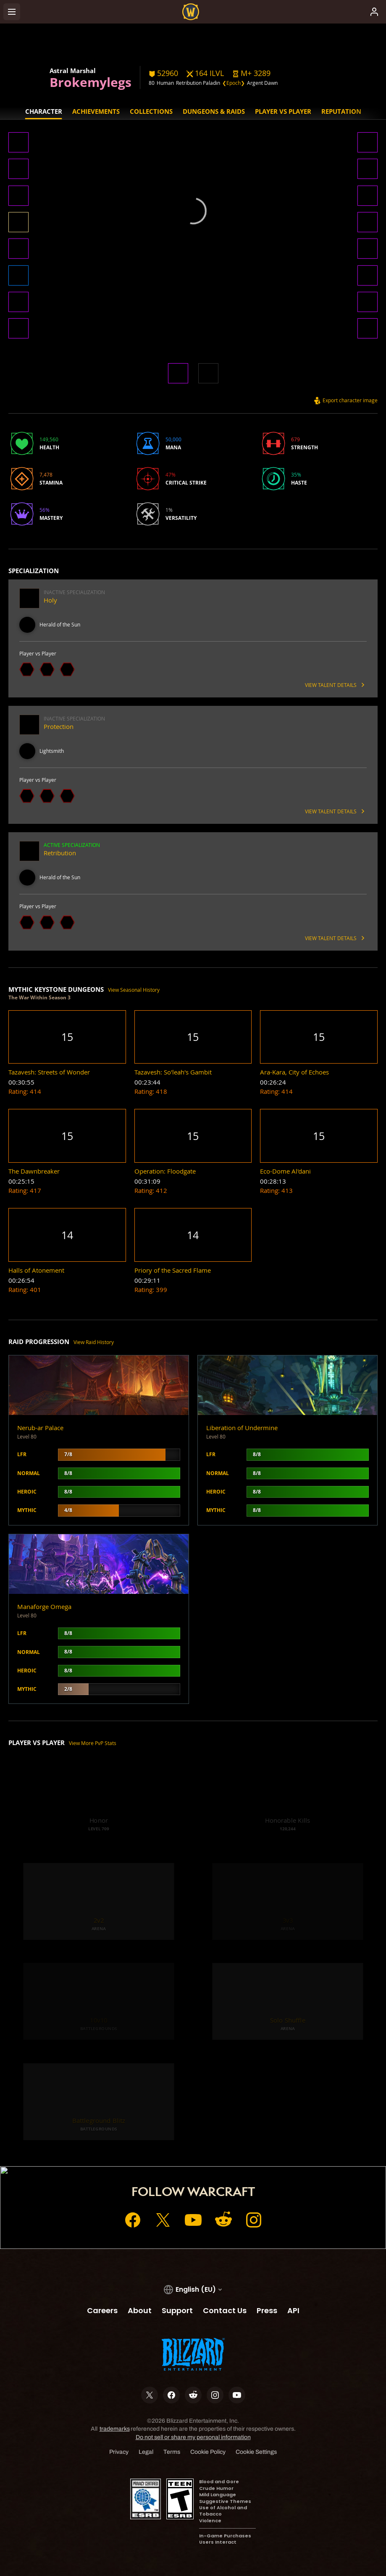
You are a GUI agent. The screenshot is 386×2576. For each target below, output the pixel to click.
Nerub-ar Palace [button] (40, 1428)
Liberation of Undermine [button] (242, 1428)
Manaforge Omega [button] (44, 1607)
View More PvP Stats (92, 1743)
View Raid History (94, 1342)
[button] (251, 73)
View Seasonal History (134, 989)
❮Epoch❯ (233, 82)
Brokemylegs (90, 82)
